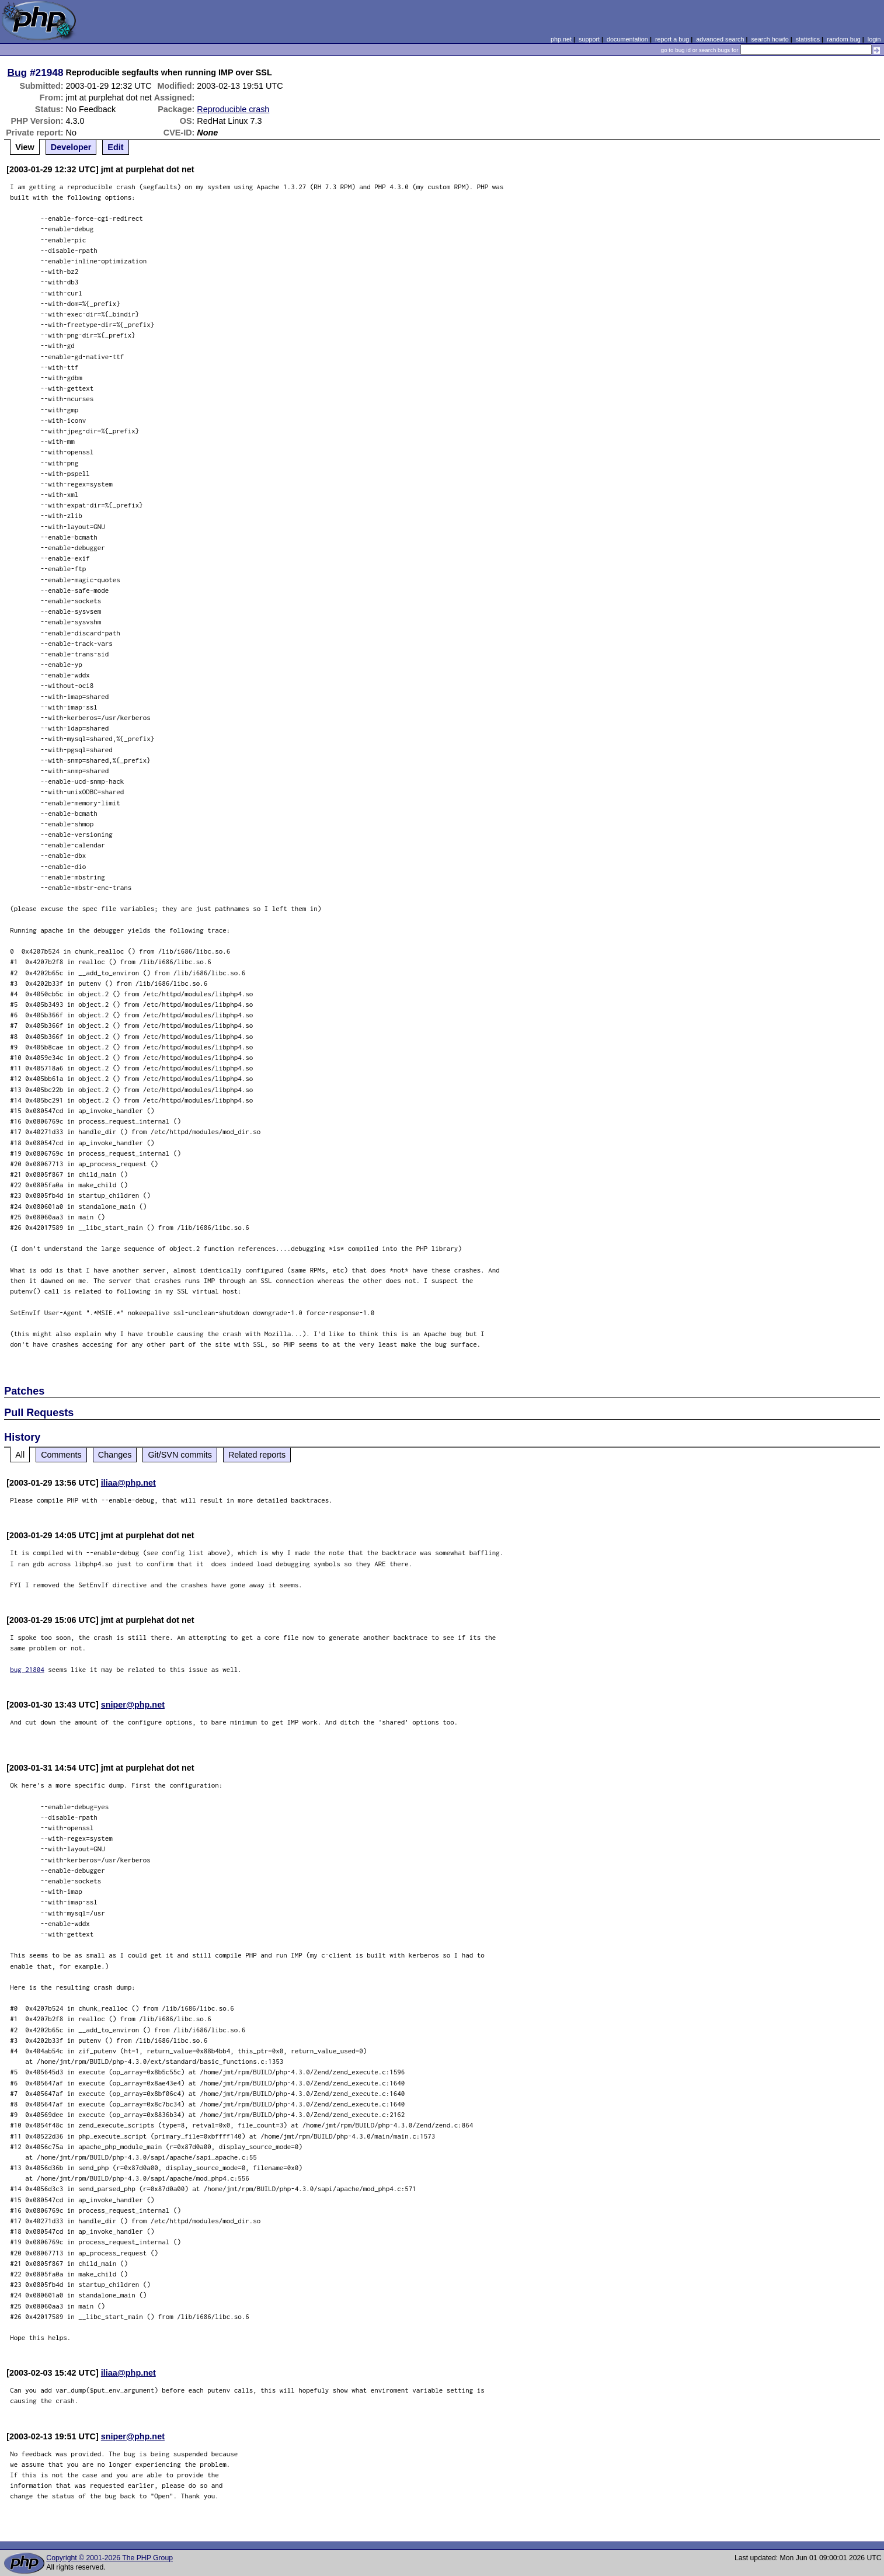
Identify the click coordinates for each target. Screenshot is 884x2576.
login (874, 39)
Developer (71, 147)
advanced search (720, 39)
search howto (769, 39)
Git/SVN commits (180, 1454)
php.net (561, 39)
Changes (115, 1454)
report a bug (672, 39)
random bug (844, 39)
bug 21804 (27, 1669)
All (20, 1454)
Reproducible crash (233, 109)
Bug (17, 72)
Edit (115, 147)
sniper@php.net (133, 1704)
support (589, 39)
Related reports (257, 1454)
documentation (627, 39)
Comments (61, 1454)
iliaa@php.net (128, 1482)
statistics (808, 39)
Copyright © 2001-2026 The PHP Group (109, 2558)
